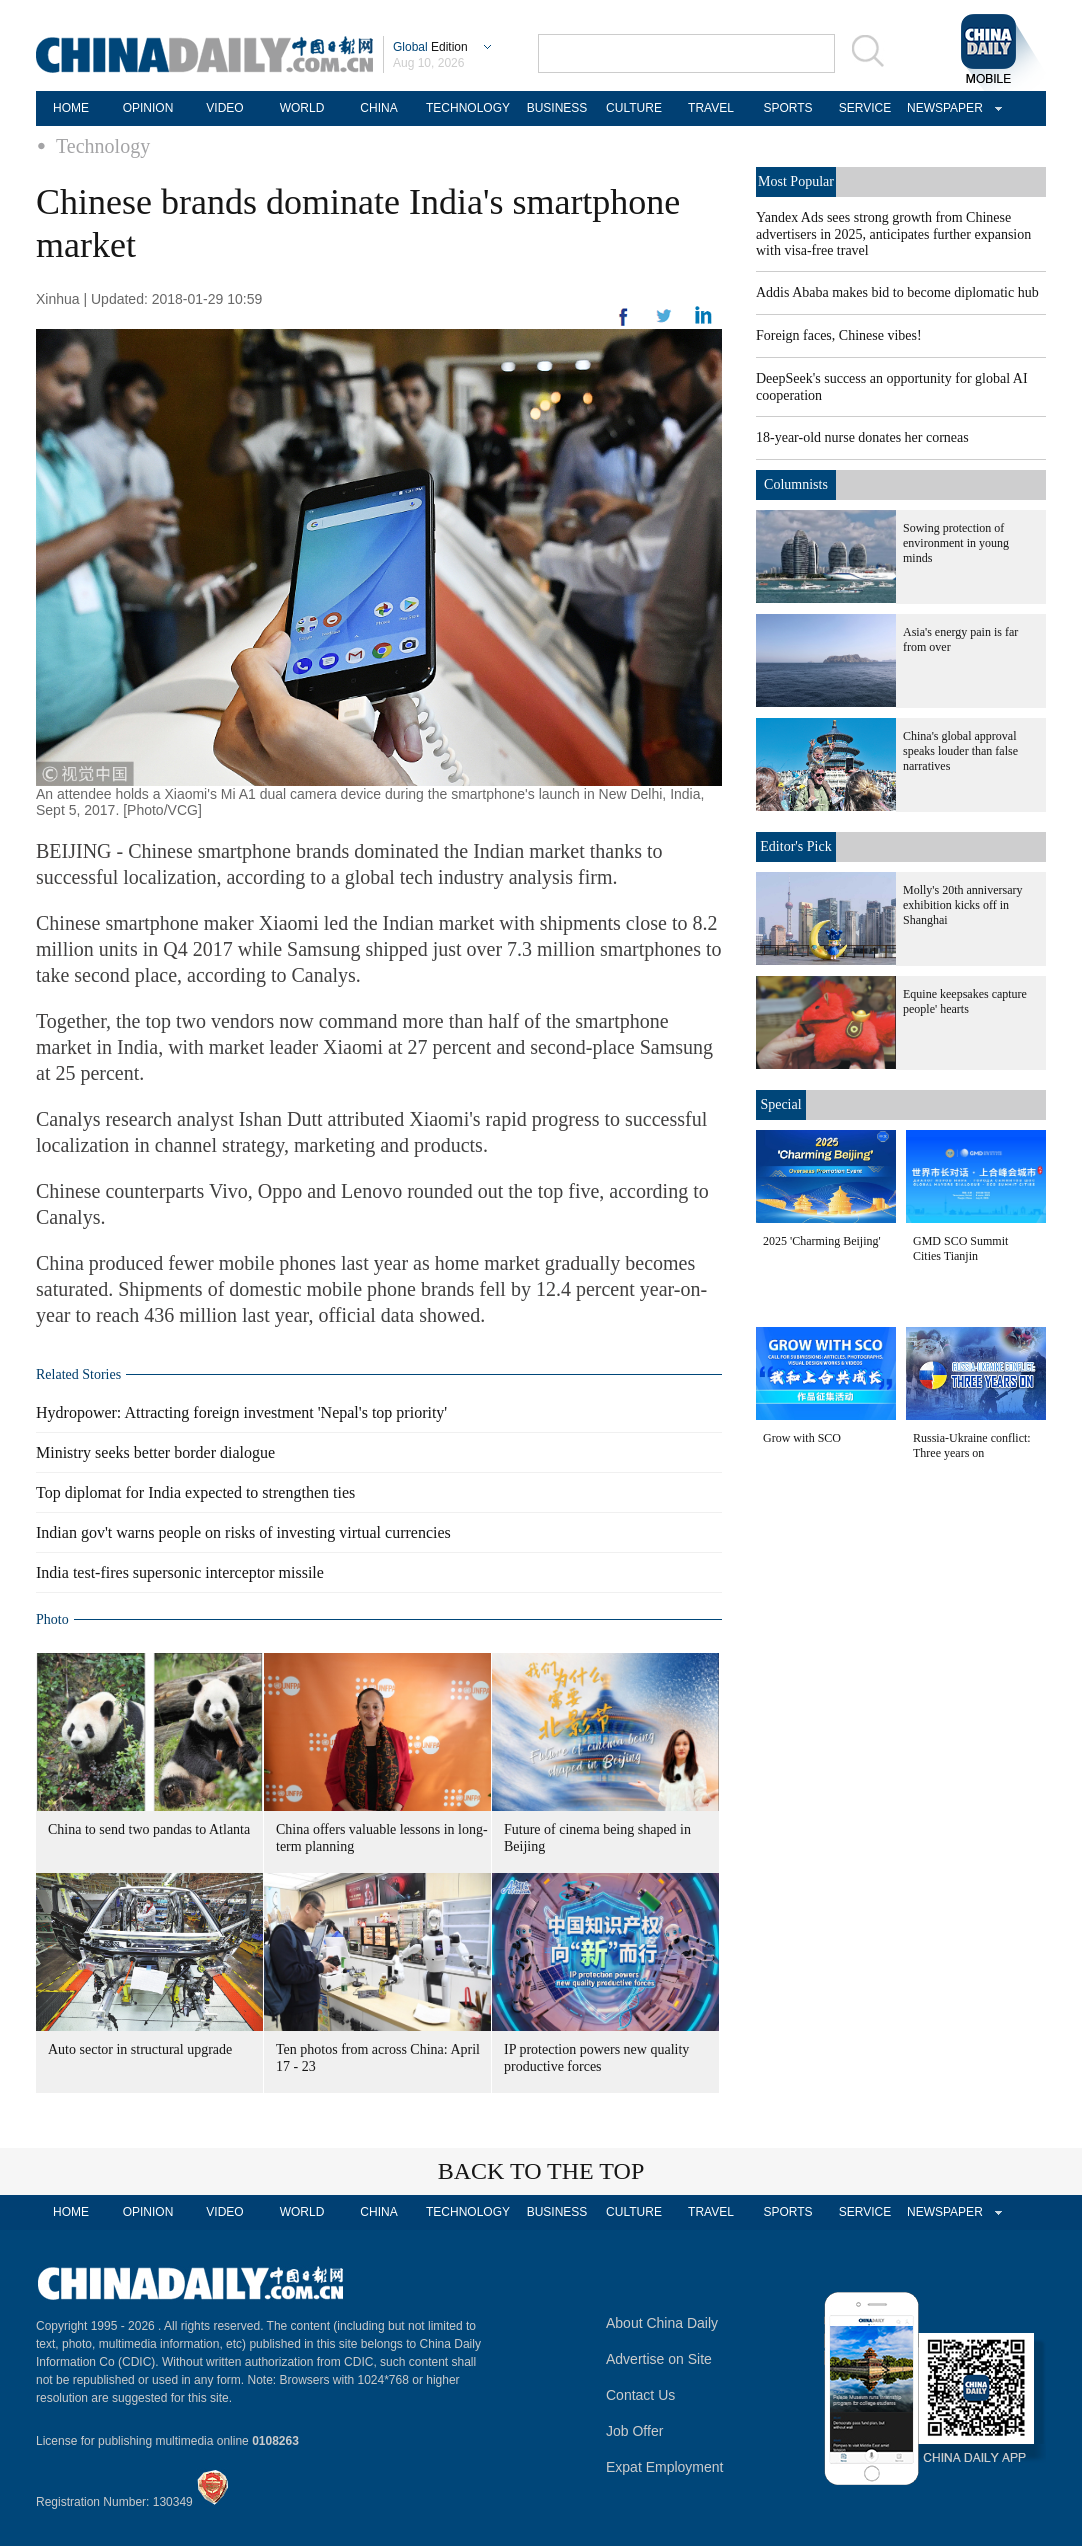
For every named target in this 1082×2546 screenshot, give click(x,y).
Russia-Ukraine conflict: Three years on (972, 1445)
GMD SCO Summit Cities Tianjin (960, 1248)
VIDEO (224, 108)
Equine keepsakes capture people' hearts (965, 1001)
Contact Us (640, 2395)
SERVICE (865, 108)
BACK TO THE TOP (541, 2171)
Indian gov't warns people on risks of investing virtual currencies (243, 1532)
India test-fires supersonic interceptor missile (180, 1572)
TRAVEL (711, 108)
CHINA (378, 108)
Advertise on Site (659, 2359)
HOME (71, 108)
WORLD (302, 108)
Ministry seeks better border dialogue (155, 1452)
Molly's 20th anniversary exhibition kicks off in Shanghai (962, 905)
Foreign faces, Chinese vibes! (839, 335)
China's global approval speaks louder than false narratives (960, 751)
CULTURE (634, 108)
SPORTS (787, 108)
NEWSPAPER (942, 108)
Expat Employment (665, 2467)
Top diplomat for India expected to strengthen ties (195, 1492)
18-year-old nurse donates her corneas (862, 437)
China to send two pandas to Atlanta (149, 1829)
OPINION (148, 108)
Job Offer (634, 2431)
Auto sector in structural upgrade (140, 2049)
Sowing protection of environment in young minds (956, 543)
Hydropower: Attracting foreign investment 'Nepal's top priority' (241, 1412)
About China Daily (662, 2323)
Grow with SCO (802, 1438)
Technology (103, 146)
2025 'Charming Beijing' (822, 1241)
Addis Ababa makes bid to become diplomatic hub (897, 292)
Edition (430, 47)
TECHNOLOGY (468, 108)
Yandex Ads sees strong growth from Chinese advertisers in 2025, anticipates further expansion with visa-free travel (893, 234)
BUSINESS (557, 108)
